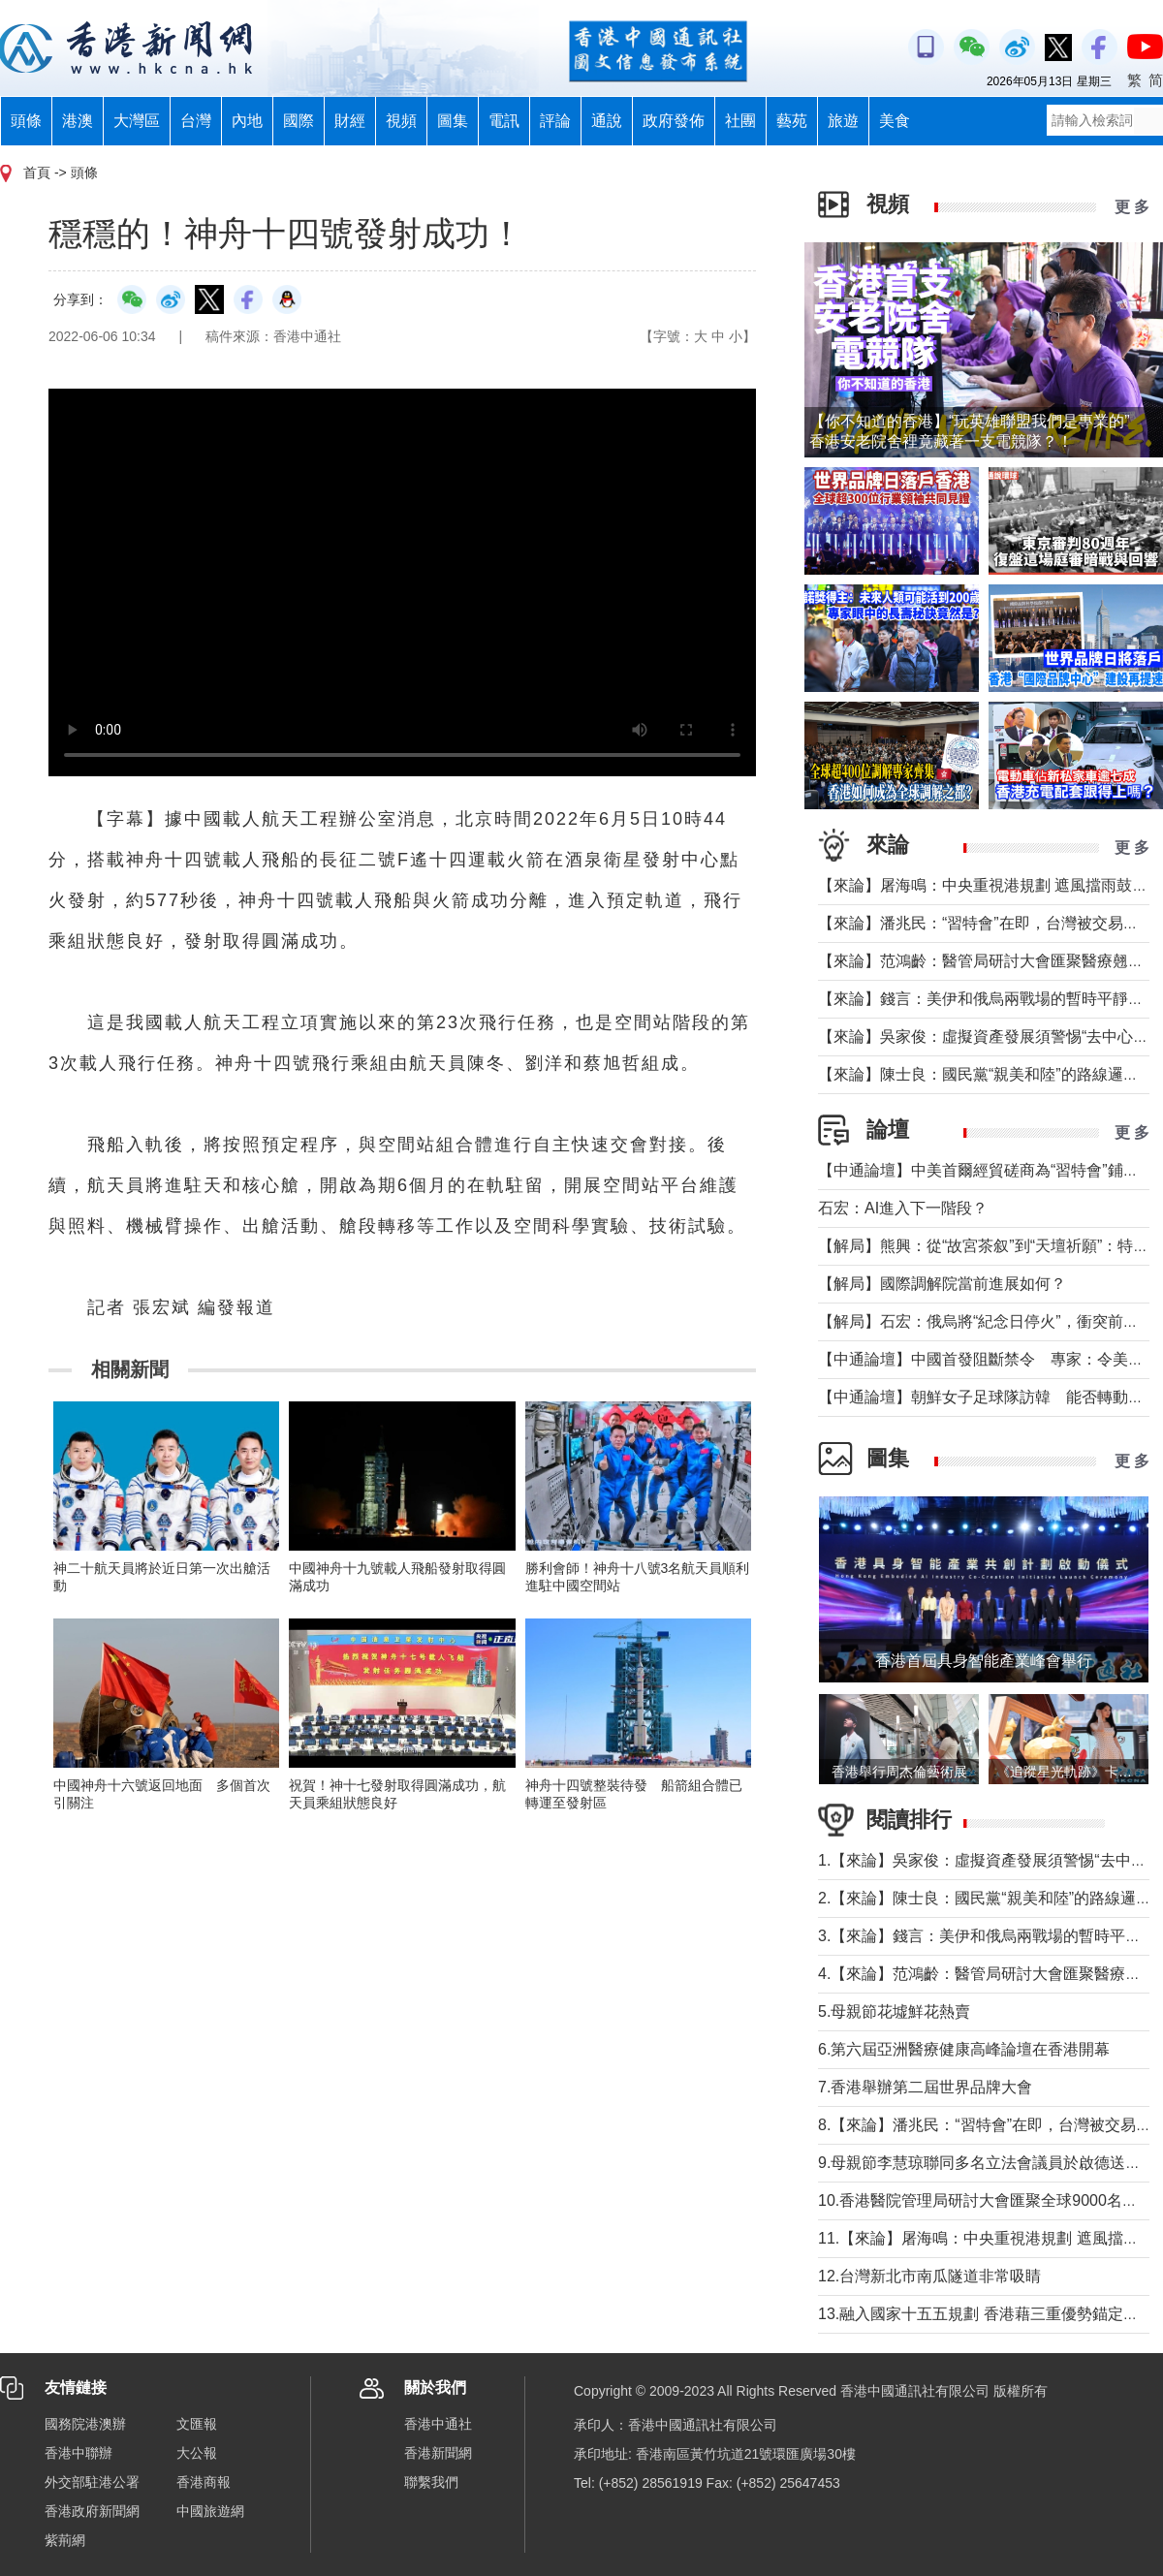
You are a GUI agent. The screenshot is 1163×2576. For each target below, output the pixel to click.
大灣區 (136, 120)
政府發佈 (674, 120)
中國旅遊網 (210, 2511)
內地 (247, 120)
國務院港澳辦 (85, 2424)
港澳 (77, 120)
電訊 (503, 120)
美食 (894, 120)
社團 (740, 120)
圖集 (452, 120)
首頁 (36, 172)
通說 (606, 120)
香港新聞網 (438, 2453)
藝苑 (791, 120)
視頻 (401, 120)
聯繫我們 (431, 2482)
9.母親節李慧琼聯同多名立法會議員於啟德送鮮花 (987, 2162)
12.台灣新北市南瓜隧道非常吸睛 (929, 2276)
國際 (298, 120)
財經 (349, 120)
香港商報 (203, 2482)
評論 (555, 120)
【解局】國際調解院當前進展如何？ (942, 1283)
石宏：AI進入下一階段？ (903, 1208)
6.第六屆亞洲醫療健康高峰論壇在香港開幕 (964, 2049)
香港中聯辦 (78, 2453)
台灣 (195, 120)
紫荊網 (65, 2540)
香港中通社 (438, 2424)
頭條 (26, 120)
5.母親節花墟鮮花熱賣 (894, 2011)
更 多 (1132, 207)
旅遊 (843, 120)
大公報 (196, 2453)
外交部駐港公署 (92, 2482)
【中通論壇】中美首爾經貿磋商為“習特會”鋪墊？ (986, 1170)
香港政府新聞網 (92, 2511)
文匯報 (196, 2424)
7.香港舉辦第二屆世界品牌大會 (925, 2087)
